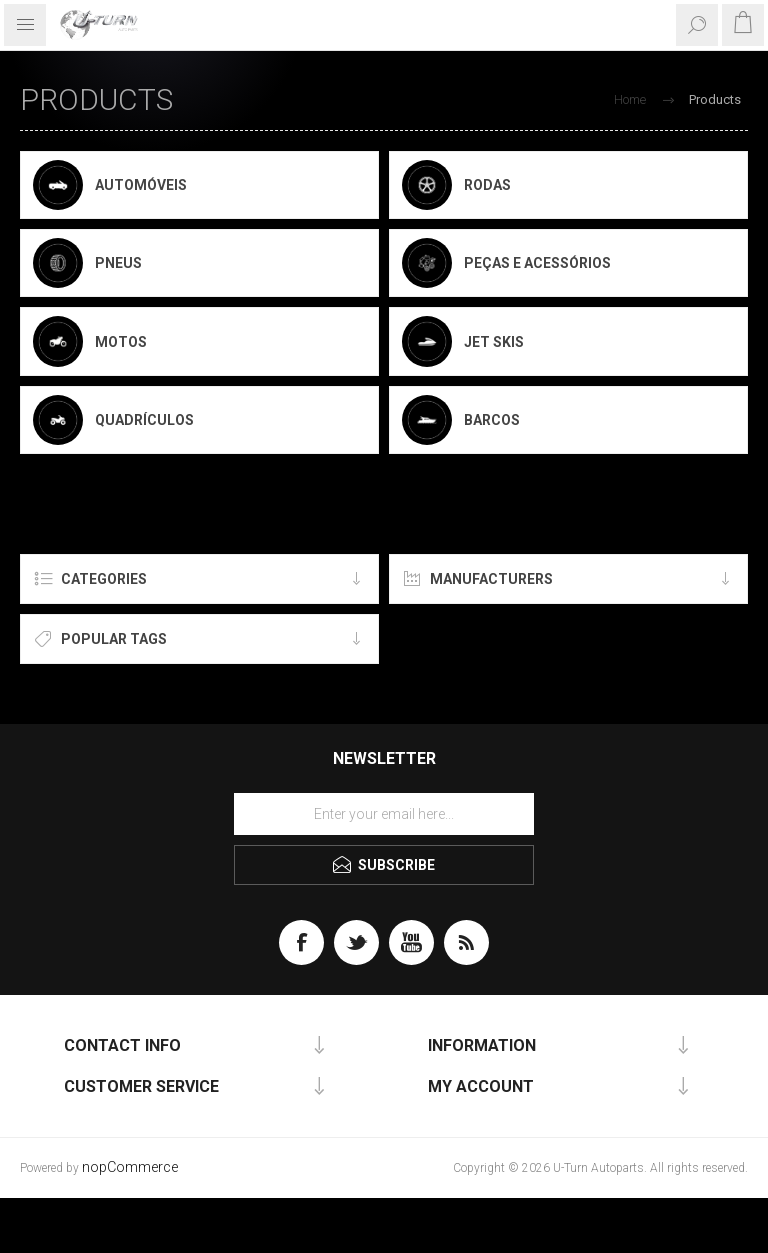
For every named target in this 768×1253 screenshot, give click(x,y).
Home (630, 99)
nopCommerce (130, 1167)
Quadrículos (144, 420)
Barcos (492, 420)
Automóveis (141, 185)
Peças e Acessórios (537, 263)
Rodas (487, 185)
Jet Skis (494, 342)
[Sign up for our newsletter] (384, 814)
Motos (121, 342)
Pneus (118, 263)
